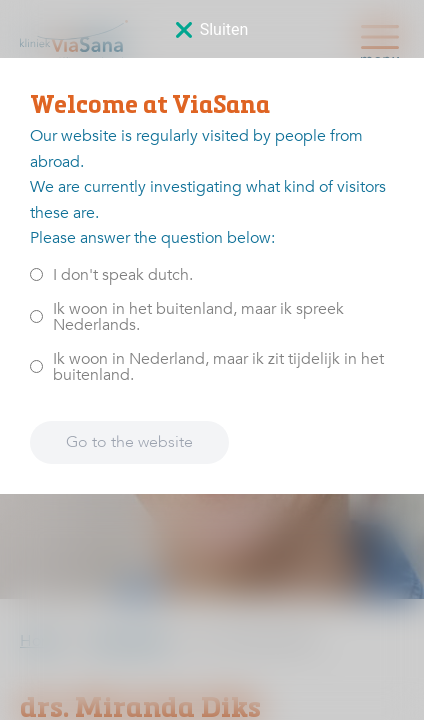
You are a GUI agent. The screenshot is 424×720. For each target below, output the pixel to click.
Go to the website (129, 442)
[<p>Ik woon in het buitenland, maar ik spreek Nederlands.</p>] (36, 316)
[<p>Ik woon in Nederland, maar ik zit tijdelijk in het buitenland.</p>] (36, 366)
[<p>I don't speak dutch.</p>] (36, 274)
